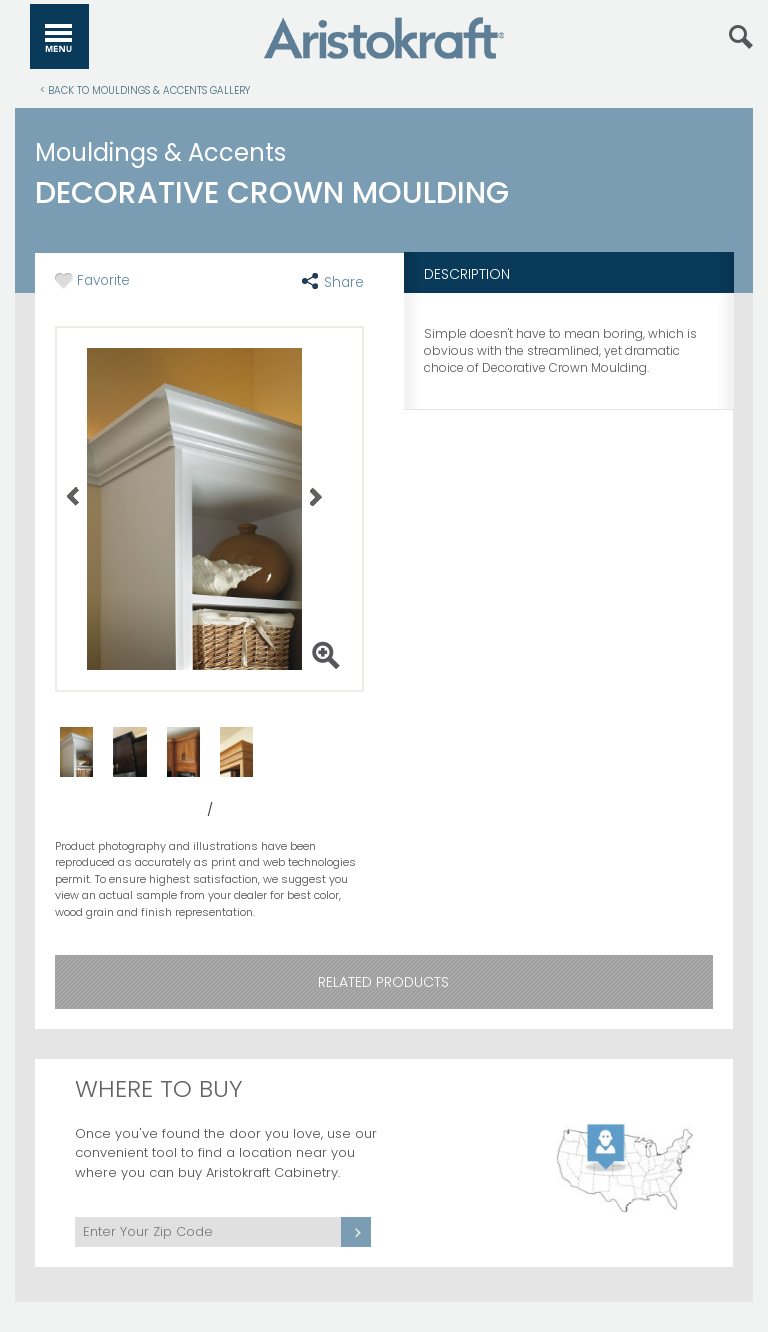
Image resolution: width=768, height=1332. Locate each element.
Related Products (383, 982)
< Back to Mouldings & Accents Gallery (145, 90)
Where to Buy (159, 1088)
